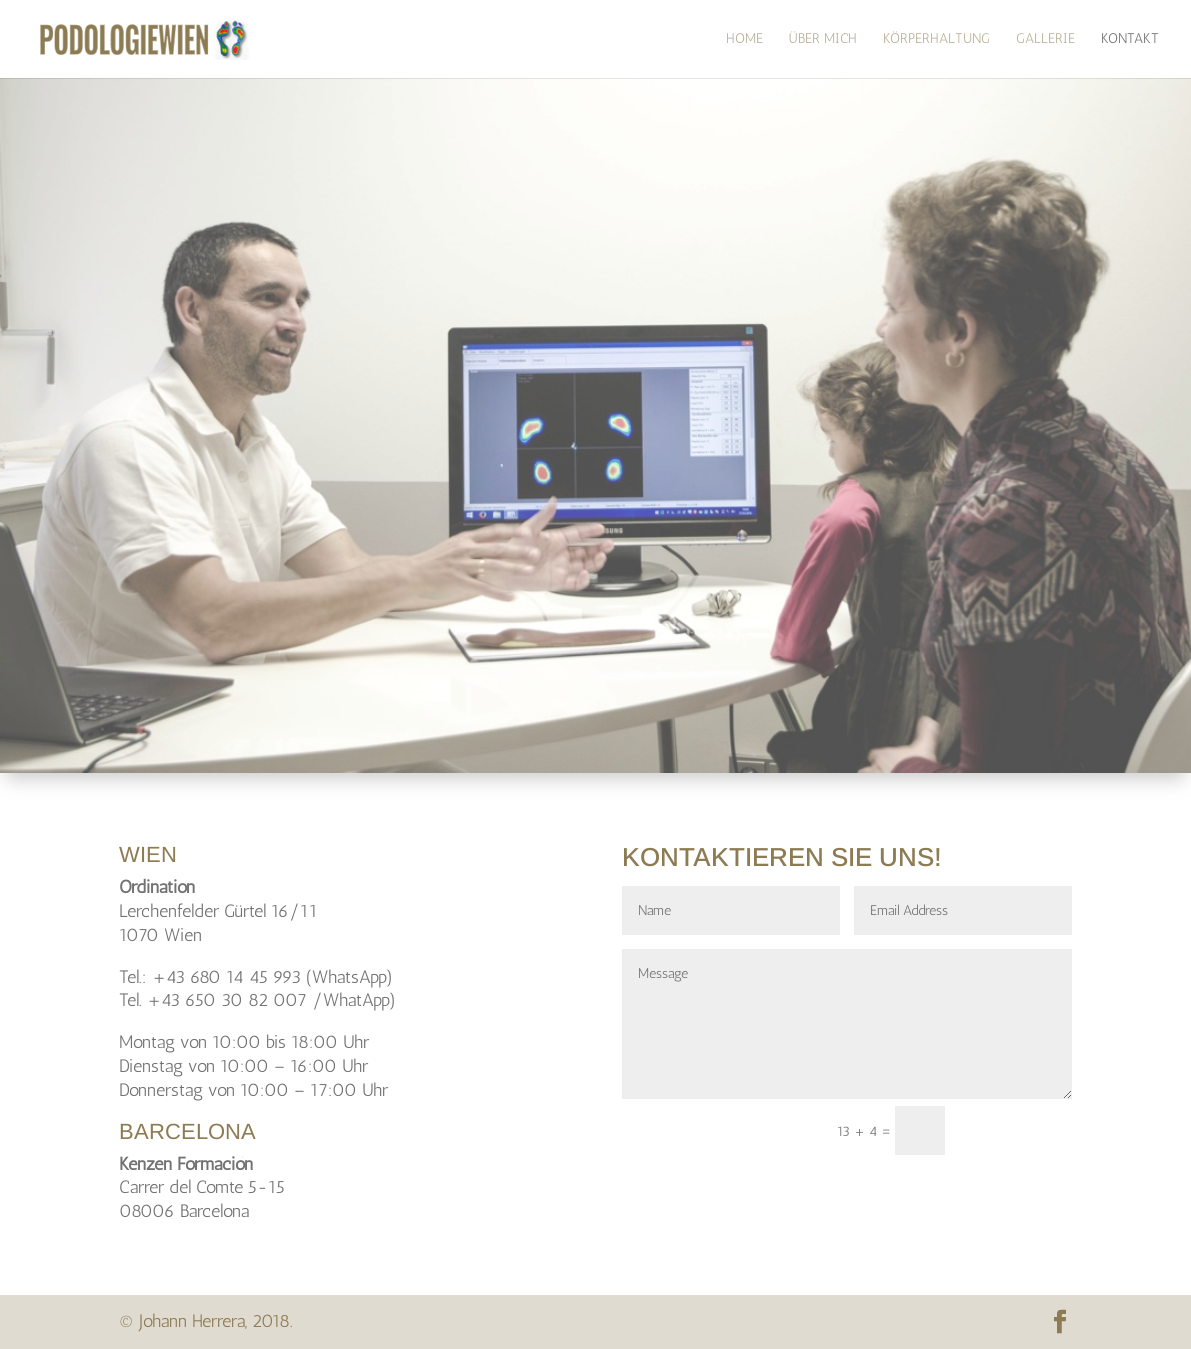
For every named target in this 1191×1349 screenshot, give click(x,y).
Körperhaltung (936, 39)
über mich (823, 39)
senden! (1017, 1131)
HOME (744, 39)
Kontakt (1130, 39)
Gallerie (1045, 39)
